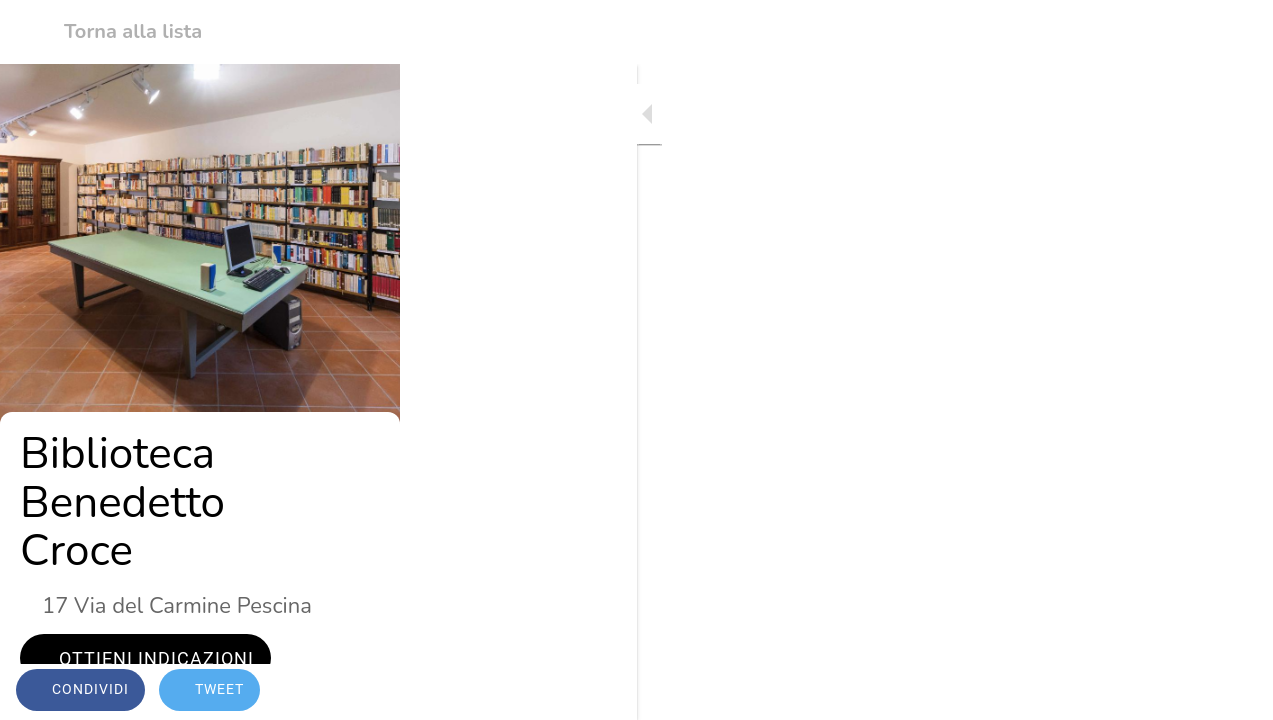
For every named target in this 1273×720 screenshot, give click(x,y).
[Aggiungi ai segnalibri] (1185, 692)
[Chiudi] (32, 32)
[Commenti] (1233, 692)
